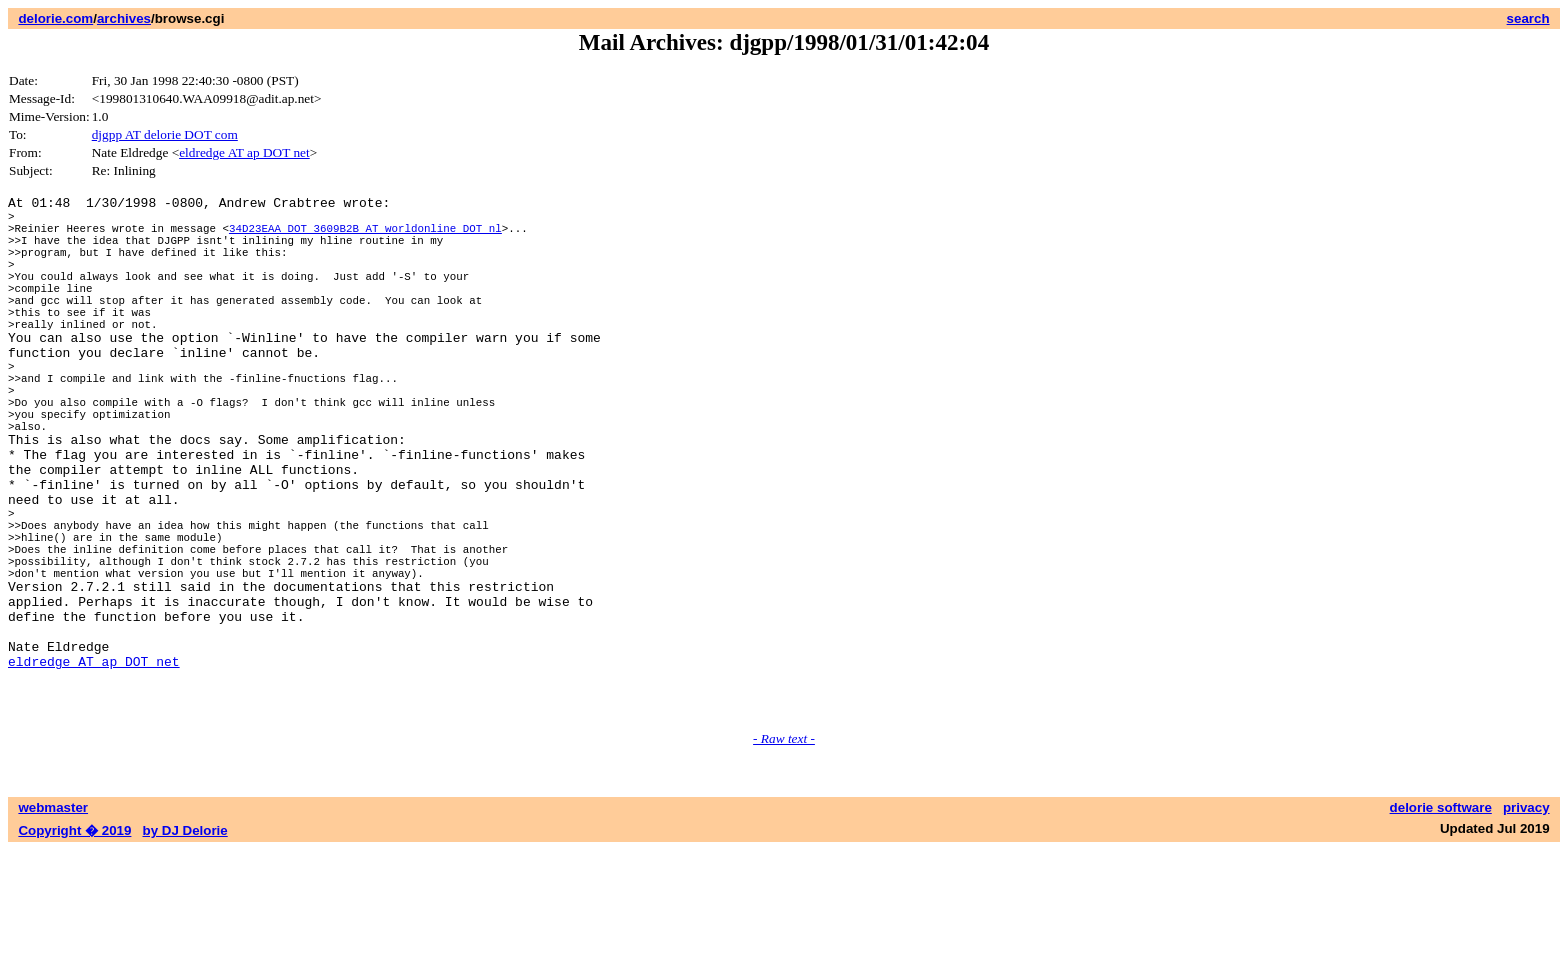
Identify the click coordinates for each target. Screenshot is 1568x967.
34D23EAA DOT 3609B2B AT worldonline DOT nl (365, 236)
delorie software (1441, 924)
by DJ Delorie (185, 947)
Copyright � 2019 (74, 947)
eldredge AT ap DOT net (244, 152)
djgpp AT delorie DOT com (165, 134)
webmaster (53, 924)
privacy (1526, 924)
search (1528, 18)
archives (124, 18)
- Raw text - (784, 855)
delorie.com (55, 18)
